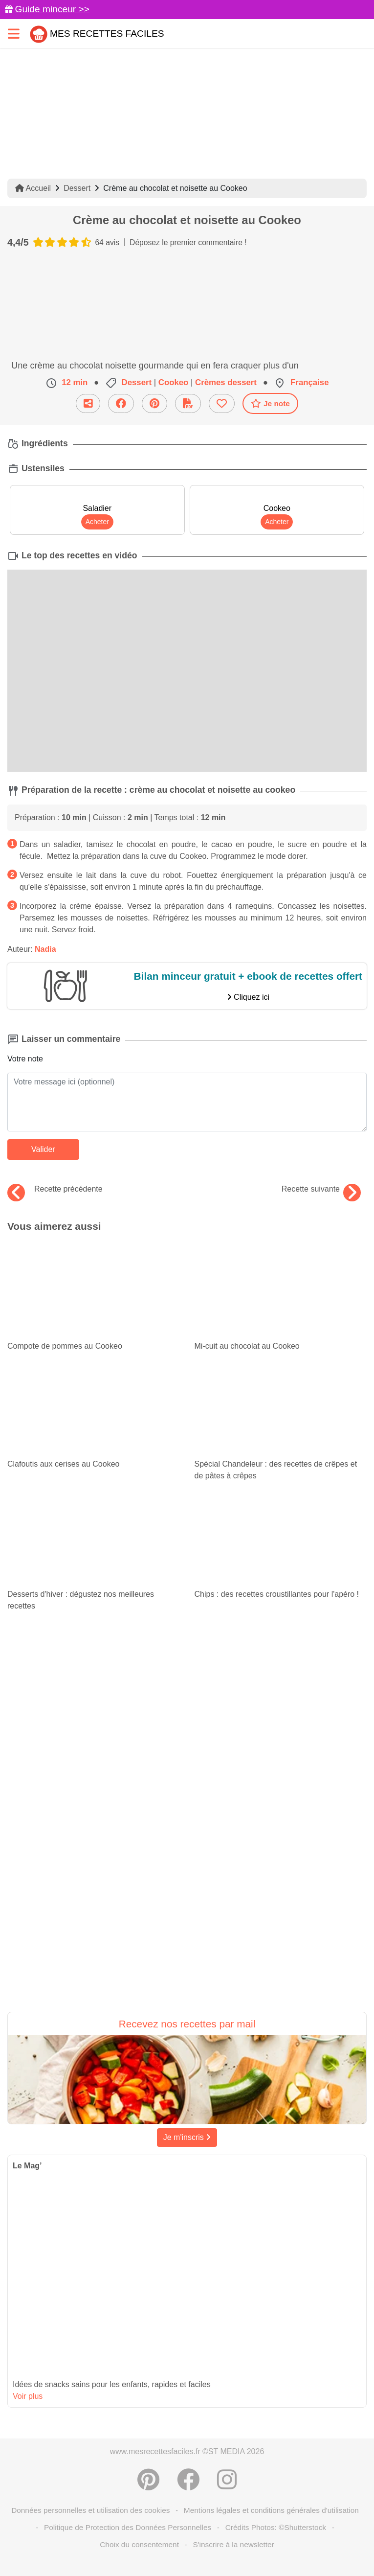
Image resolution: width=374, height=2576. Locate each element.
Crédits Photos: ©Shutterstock (275, 2527)
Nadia (45, 949)
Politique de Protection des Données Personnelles (127, 2527)
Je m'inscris (187, 2137)
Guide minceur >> (52, 9)
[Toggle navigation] (13, 33)
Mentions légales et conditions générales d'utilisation (271, 2510)
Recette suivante (321, 1189)
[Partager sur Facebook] (188, 2479)
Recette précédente (55, 1189)
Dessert (77, 188)
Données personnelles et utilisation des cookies (90, 2510)
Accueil (33, 188)
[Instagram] (227, 2479)
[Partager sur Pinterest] (148, 2479)
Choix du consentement (139, 2544)
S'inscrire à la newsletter (233, 2544)
